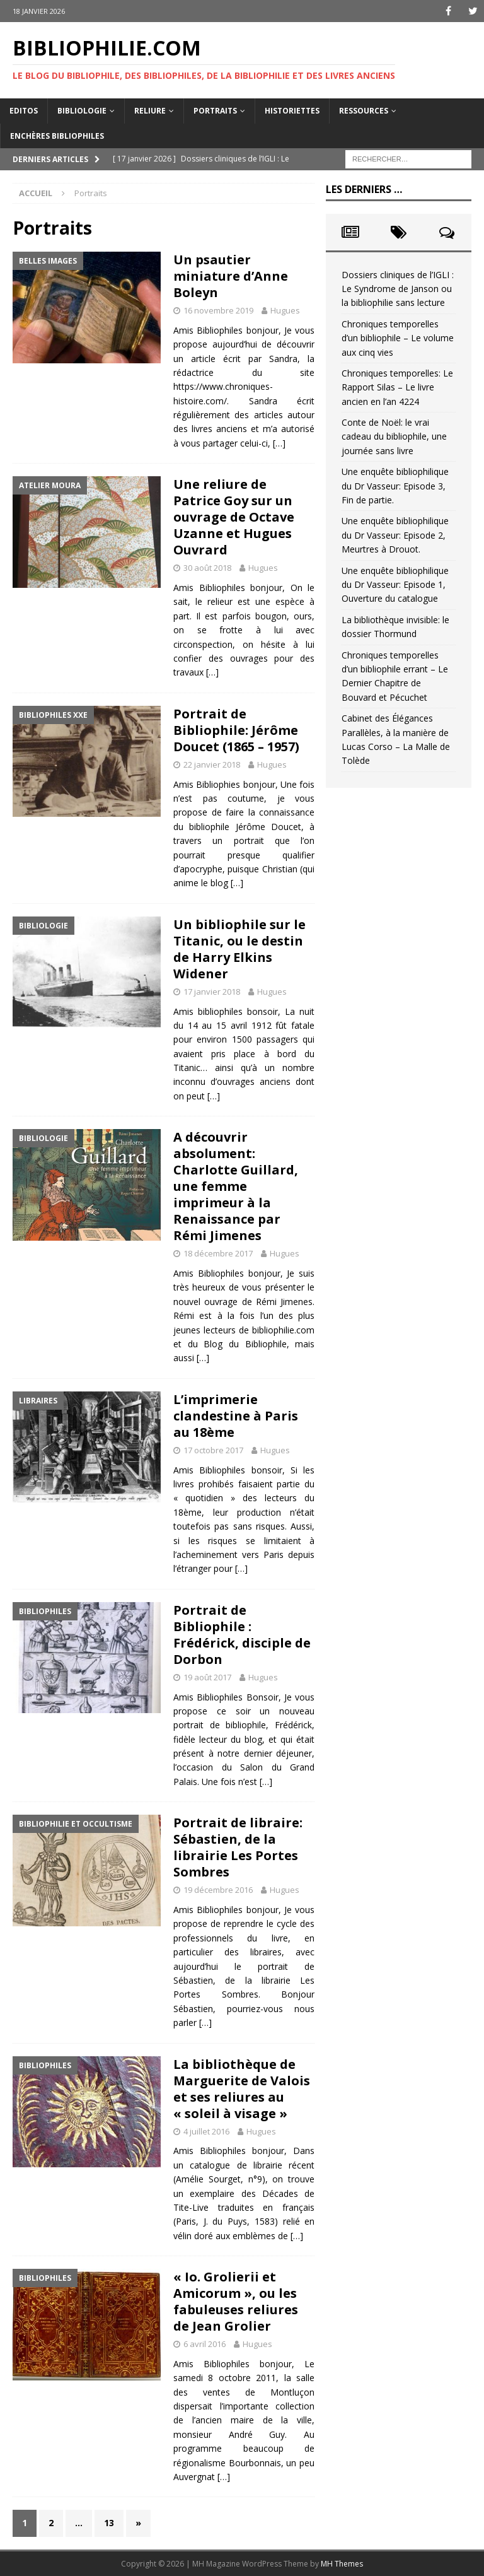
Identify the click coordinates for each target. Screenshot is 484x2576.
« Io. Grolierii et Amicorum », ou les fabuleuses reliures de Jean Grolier (235, 2301)
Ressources (363, 110)
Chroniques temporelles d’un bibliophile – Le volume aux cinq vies (398, 338)
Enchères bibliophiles (57, 136)
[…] (279, 443)
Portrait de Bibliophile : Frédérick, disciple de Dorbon (242, 1634)
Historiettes (292, 110)
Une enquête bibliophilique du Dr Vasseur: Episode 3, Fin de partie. (395, 485)
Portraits (215, 110)
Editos (23, 110)
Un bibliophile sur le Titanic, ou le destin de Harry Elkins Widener (239, 949)
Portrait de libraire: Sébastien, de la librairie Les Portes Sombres (237, 1847)
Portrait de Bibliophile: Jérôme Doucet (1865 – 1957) (236, 730)
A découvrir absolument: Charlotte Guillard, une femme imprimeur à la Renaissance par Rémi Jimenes (235, 1186)
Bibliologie (82, 110)
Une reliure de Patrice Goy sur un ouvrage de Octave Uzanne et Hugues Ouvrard (233, 517)
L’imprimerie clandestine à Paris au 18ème (235, 1416)
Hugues (285, 310)
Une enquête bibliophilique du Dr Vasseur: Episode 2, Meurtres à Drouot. (395, 535)
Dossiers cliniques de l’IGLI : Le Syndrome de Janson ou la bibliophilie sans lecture (398, 289)
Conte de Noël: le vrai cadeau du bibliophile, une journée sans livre (394, 436)
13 (109, 2523)
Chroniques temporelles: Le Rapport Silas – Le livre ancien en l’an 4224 (397, 387)
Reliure (150, 110)
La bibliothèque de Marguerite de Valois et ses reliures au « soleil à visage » (241, 2089)
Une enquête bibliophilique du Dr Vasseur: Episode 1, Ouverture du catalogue (395, 585)
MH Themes (342, 2563)
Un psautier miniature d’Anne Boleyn (230, 276)
